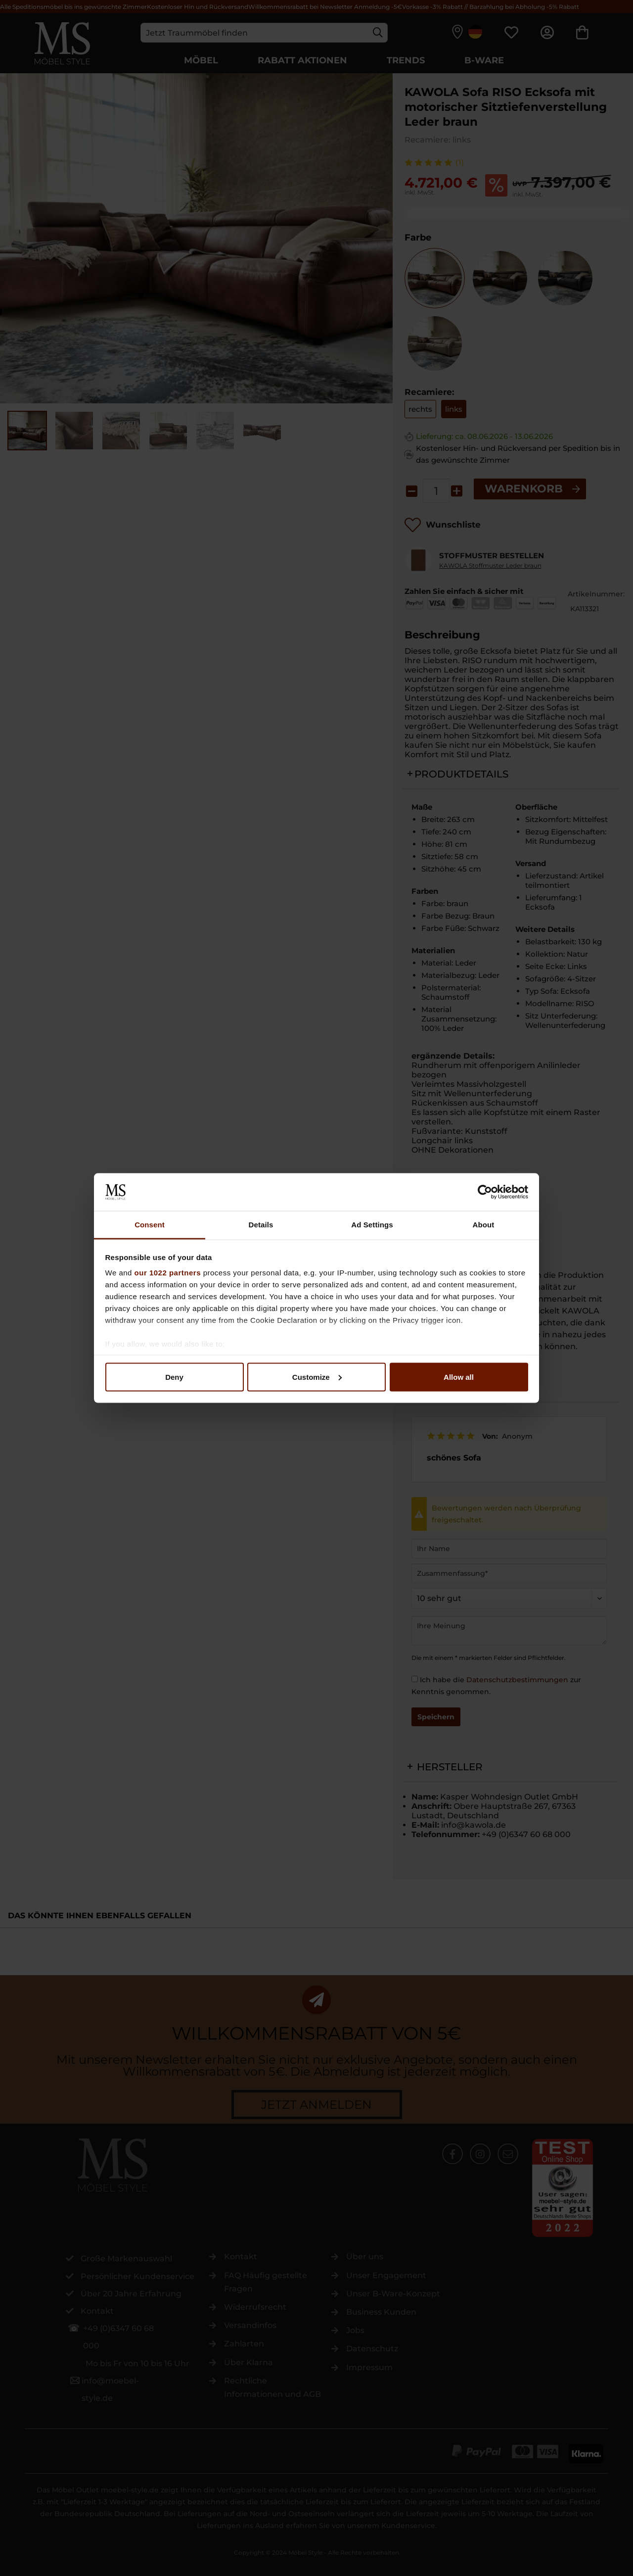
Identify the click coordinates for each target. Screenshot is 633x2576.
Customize (317, 1376)
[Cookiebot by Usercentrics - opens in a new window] (485, 1191)
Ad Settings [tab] (372, 1224)
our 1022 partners (168, 1272)
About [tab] (484, 1224)
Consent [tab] (150, 1224)
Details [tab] (261, 1224)
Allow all (459, 1376)
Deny (174, 1376)
